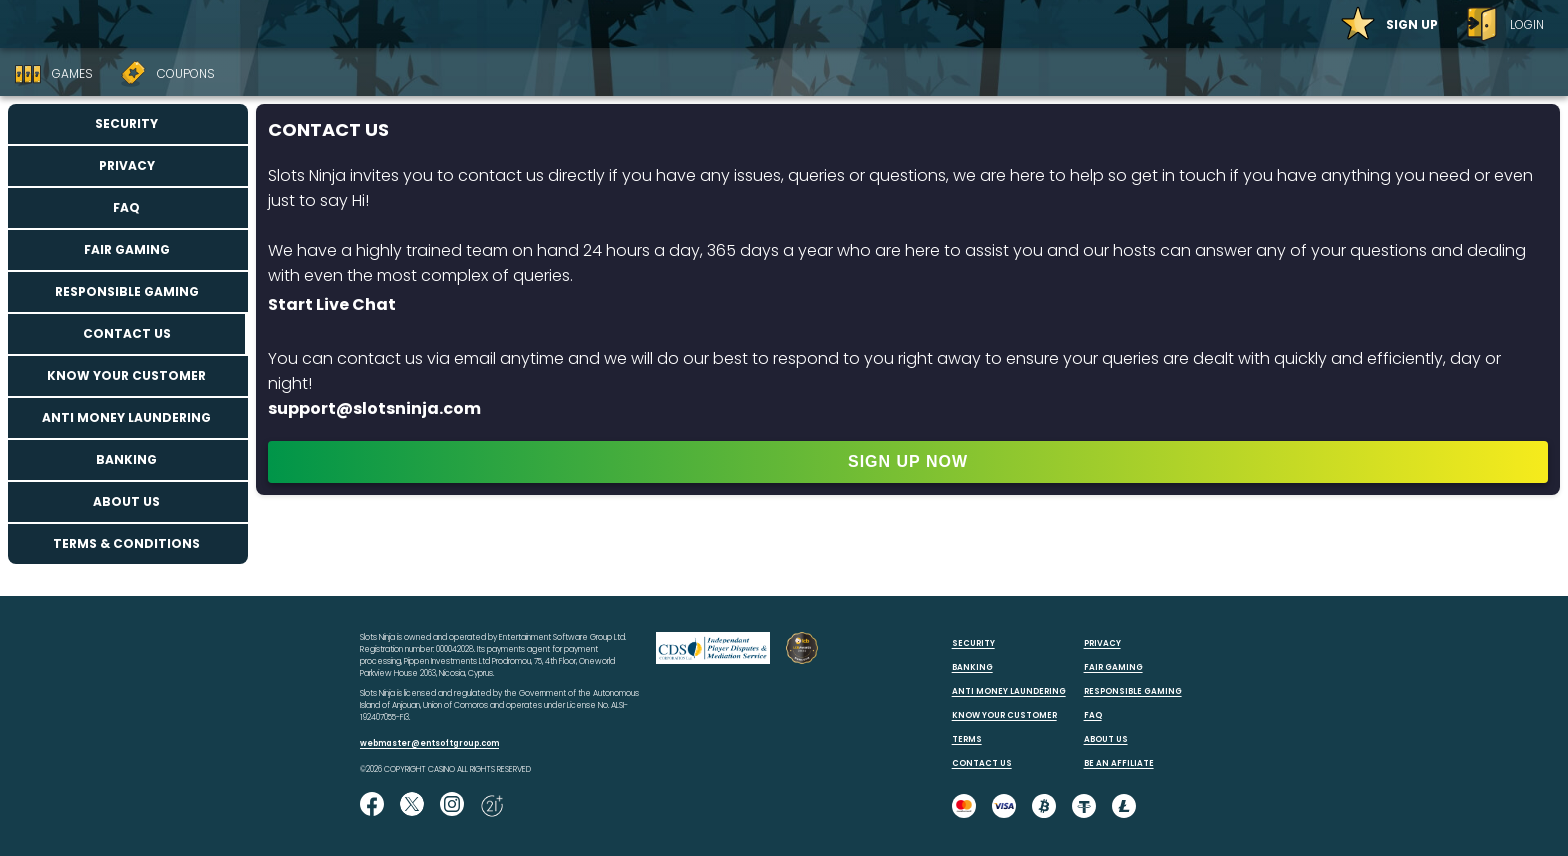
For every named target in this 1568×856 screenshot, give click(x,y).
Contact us (127, 333)
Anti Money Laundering (126, 417)
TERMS (967, 739)
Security (126, 123)
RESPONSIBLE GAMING (1133, 691)
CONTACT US (982, 763)
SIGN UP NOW (908, 461)
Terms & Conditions (126, 543)
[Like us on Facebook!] (372, 806)
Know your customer (126, 375)
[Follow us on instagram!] (452, 806)
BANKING (972, 667)
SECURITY (973, 643)
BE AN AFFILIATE (1119, 763)
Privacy (127, 165)
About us (126, 501)
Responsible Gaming (127, 291)
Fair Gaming (127, 249)
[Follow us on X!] (412, 806)
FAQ (126, 207)
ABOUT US (1106, 739)
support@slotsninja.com (374, 408)
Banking (126, 459)
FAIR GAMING (1113, 667)
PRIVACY (1102, 643)
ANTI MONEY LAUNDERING (1009, 691)
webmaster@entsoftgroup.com (429, 743)
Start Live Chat (332, 304)
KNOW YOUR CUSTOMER (1004, 715)
